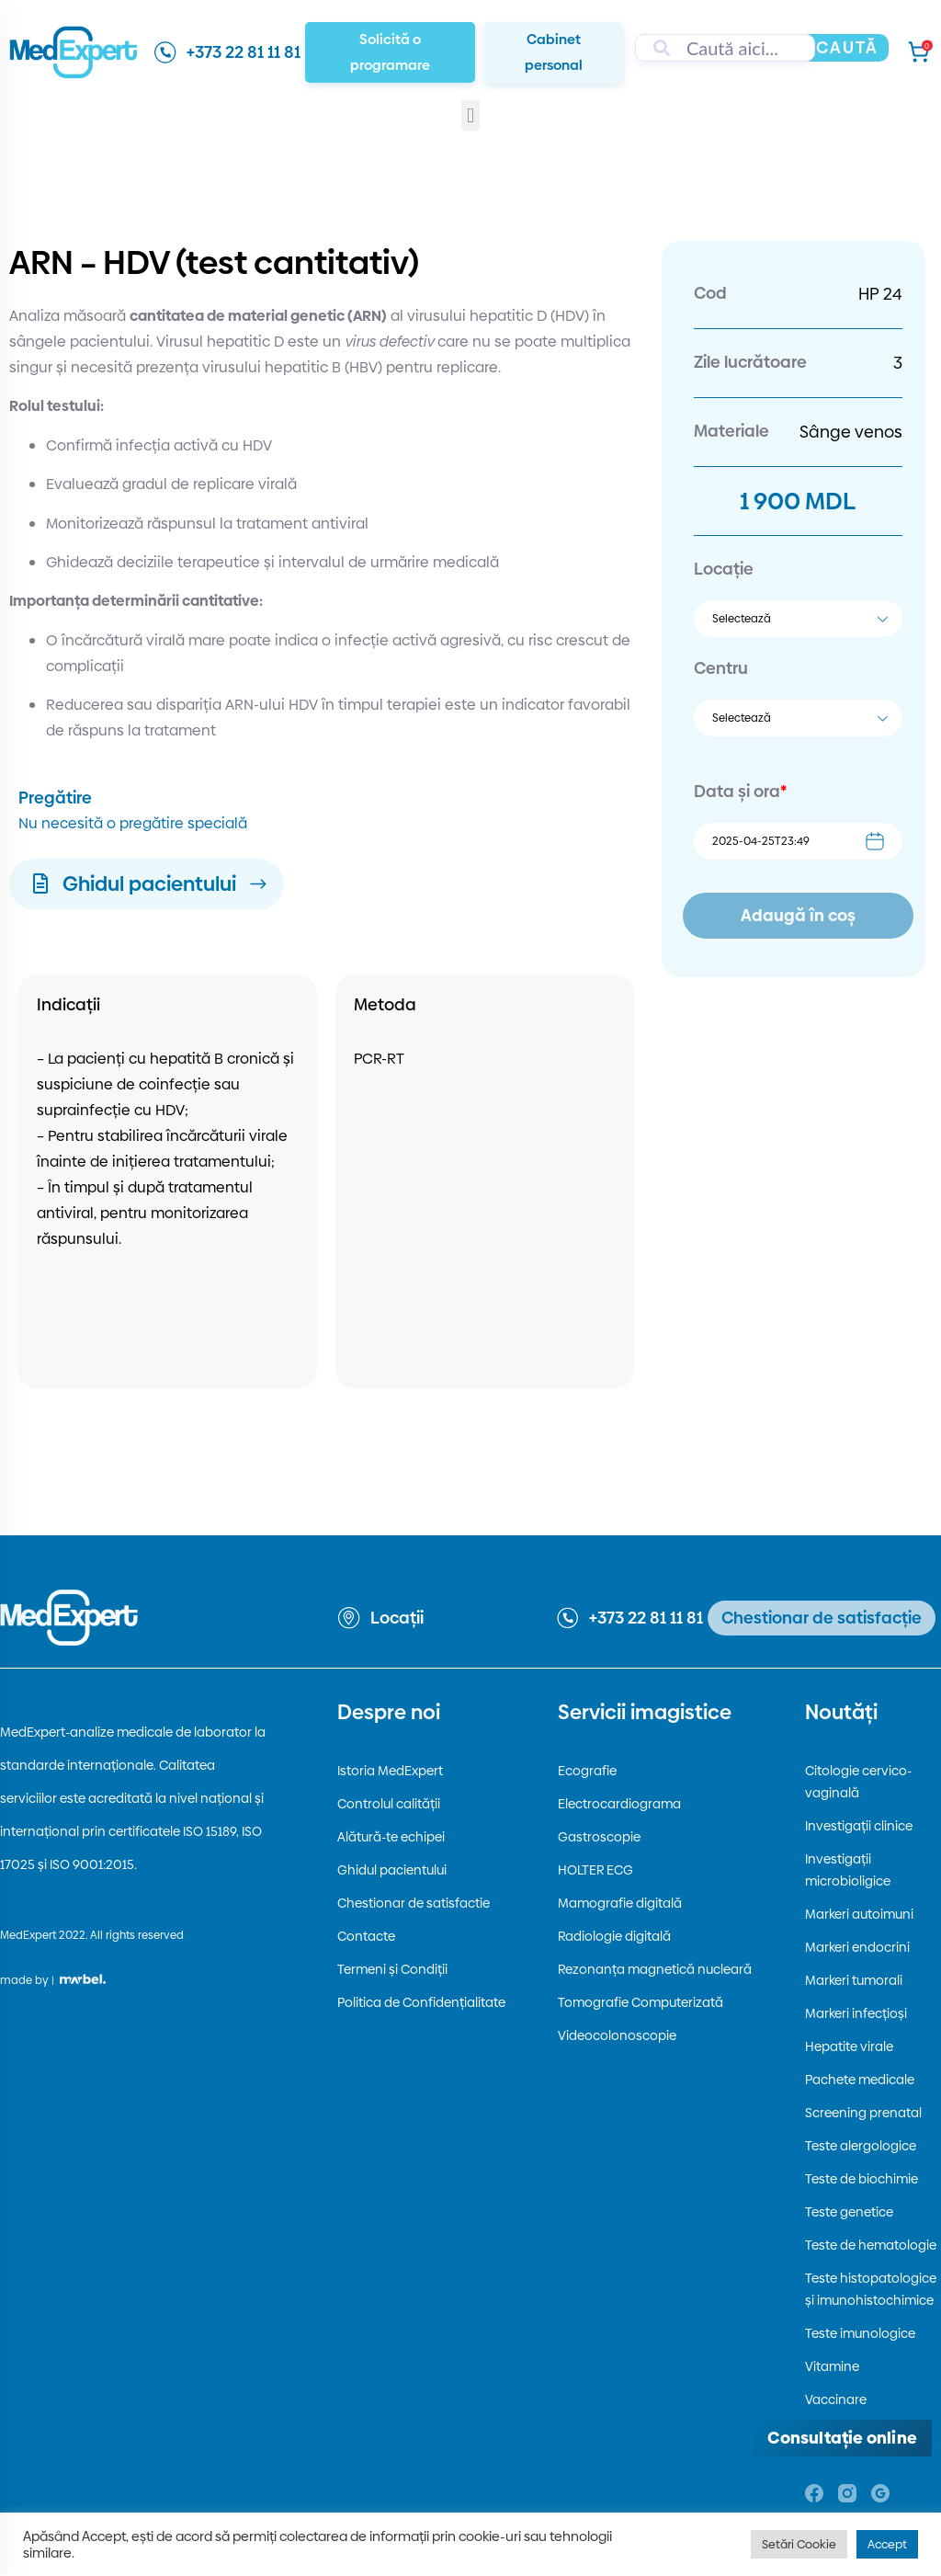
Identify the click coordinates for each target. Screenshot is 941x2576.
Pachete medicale (859, 2079)
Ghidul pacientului (392, 1870)
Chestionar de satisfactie (413, 1903)
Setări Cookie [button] (799, 2544)
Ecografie (587, 1770)
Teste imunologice (860, 2333)
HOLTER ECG (595, 1870)
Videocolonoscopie (617, 2035)
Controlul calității (388, 1804)
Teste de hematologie (870, 2245)
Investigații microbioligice (847, 1870)
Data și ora (740, 791)
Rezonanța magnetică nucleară (655, 1969)
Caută (847, 47)
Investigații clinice (859, 1826)
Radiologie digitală (614, 1936)
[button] (470, 115)
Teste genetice (849, 2212)
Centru (721, 667)
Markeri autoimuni (859, 1914)
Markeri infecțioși (856, 2013)
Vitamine (832, 2366)
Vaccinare (836, 2399)
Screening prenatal (863, 2112)
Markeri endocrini (857, 1947)
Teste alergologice (860, 2146)
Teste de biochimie (861, 2179)
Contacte (366, 1936)
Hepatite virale (849, 2046)
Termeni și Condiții (392, 1969)
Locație (724, 568)
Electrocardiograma (619, 1804)
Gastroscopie (599, 1837)
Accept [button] (887, 2544)
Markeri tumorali (853, 1980)
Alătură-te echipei (391, 1837)
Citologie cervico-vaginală (858, 1781)
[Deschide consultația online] (842, 2438)
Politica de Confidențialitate (421, 2002)
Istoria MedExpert (390, 1770)
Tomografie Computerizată (640, 2002)
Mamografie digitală (620, 1903)
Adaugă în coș (798, 915)
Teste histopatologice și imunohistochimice (870, 2289)
